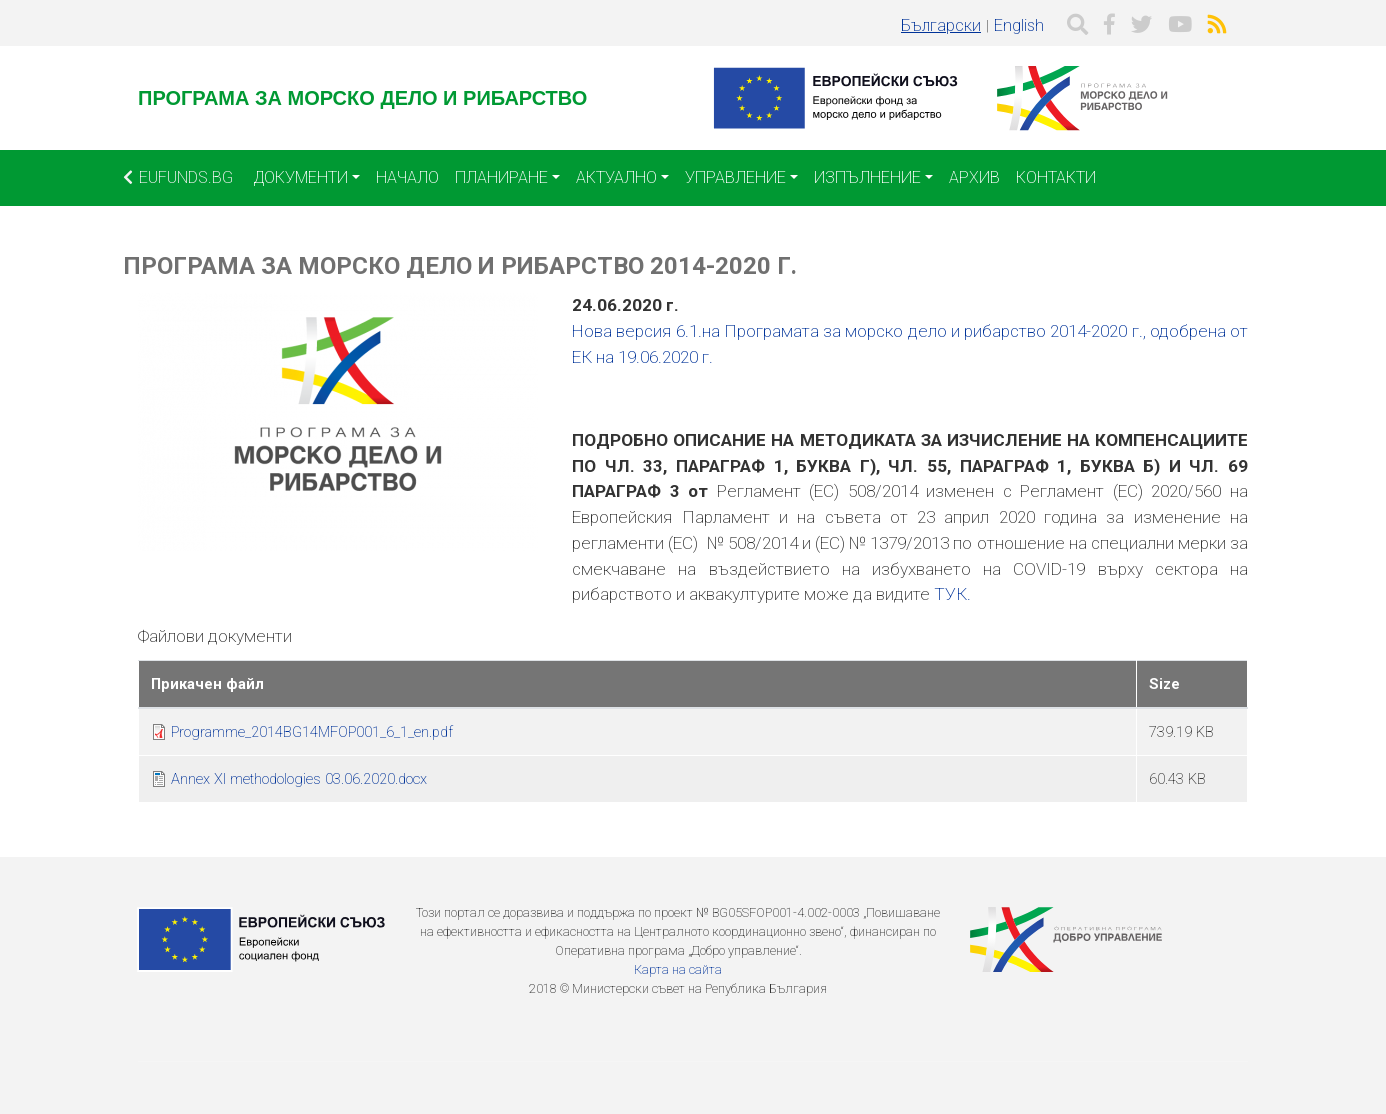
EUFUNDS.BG (178, 177)
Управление (735, 177)
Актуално (616, 177)
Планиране (501, 177)
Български (941, 25)
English (1019, 25)
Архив (974, 177)
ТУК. (952, 594)
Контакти (1056, 177)
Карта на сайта (678, 969)
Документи (300, 177)
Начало (407, 177)
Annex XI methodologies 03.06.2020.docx (299, 779)
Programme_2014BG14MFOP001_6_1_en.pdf (312, 732)
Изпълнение (867, 177)
